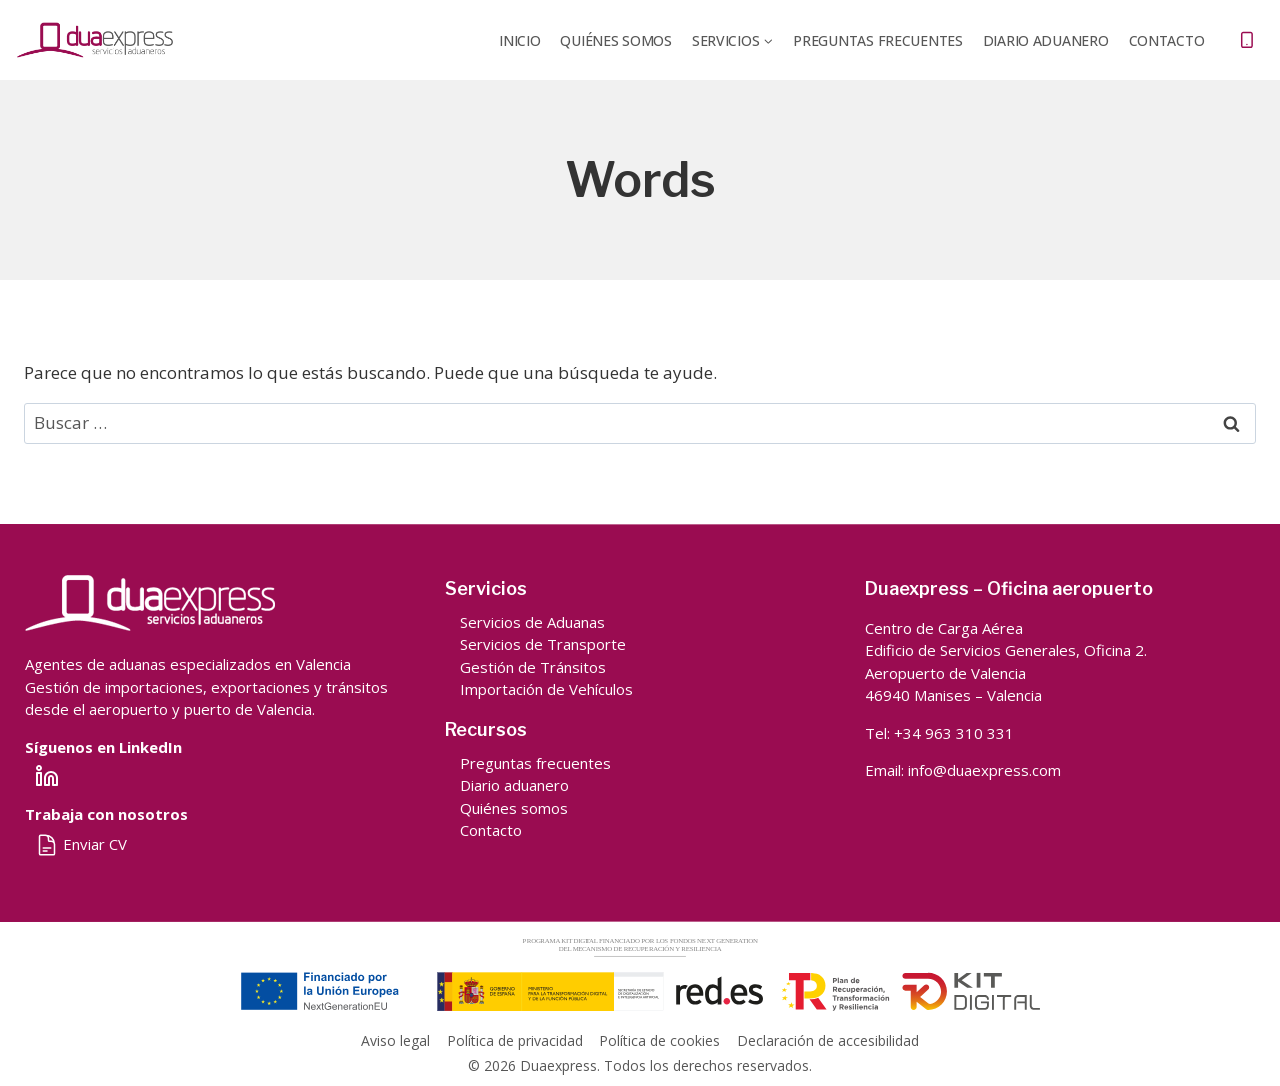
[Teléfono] (1247, 40)
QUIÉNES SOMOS (615, 40)
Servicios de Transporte (543, 644)
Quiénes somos (514, 808)
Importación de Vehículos (546, 689)
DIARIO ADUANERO (1046, 40)
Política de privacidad (515, 1040)
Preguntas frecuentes (877, 40)
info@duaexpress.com (984, 770)
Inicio (519, 40)
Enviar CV (81, 844)
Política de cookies (659, 1040)
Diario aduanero (514, 785)
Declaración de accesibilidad (828, 1040)
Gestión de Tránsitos (533, 667)
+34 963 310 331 (954, 733)
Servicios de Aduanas (532, 622)
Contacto (1167, 40)
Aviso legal (395, 1040)
